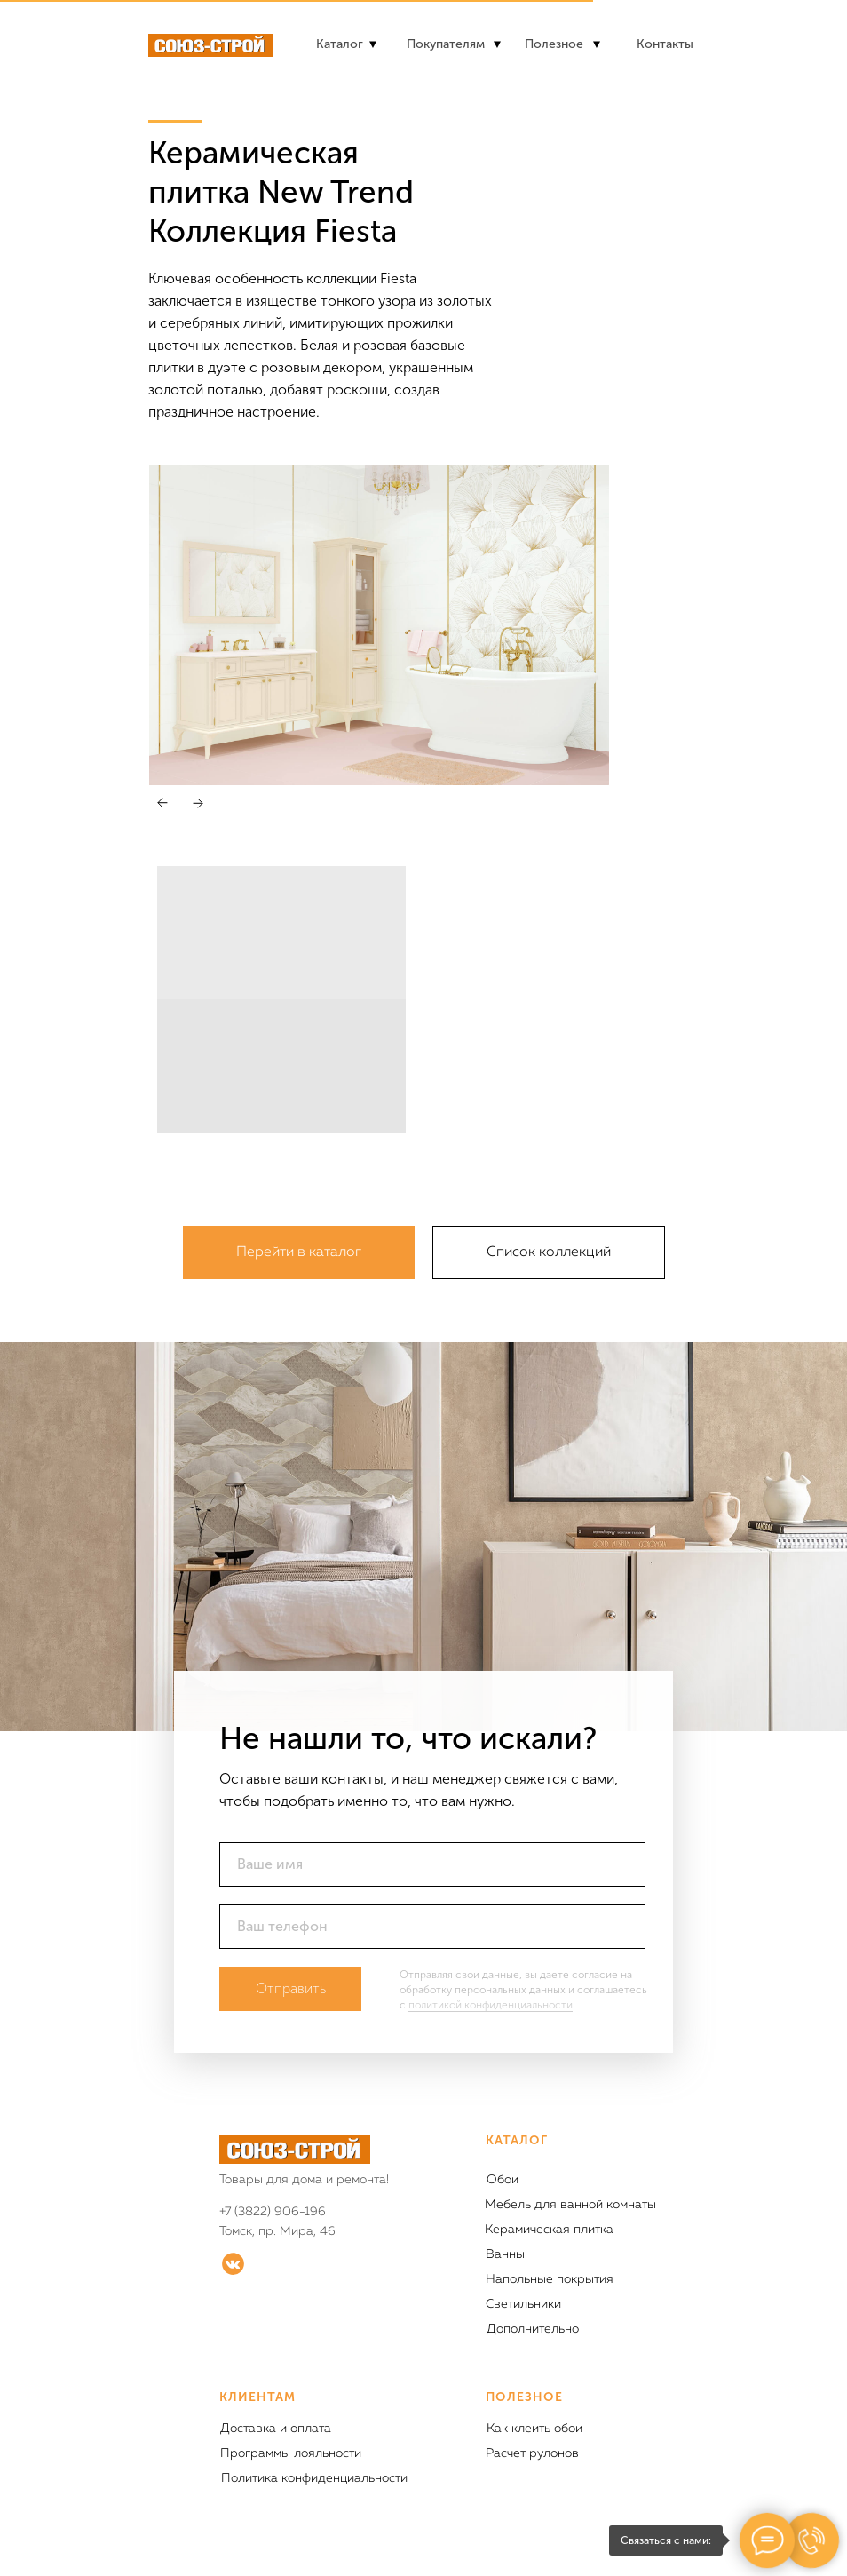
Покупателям (446, 44)
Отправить (291, 1988)
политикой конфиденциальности (490, 2005)
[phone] (432, 1926)
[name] (432, 1864)
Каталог (339, 44)
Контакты (665, 44)
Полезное (554, 44)
